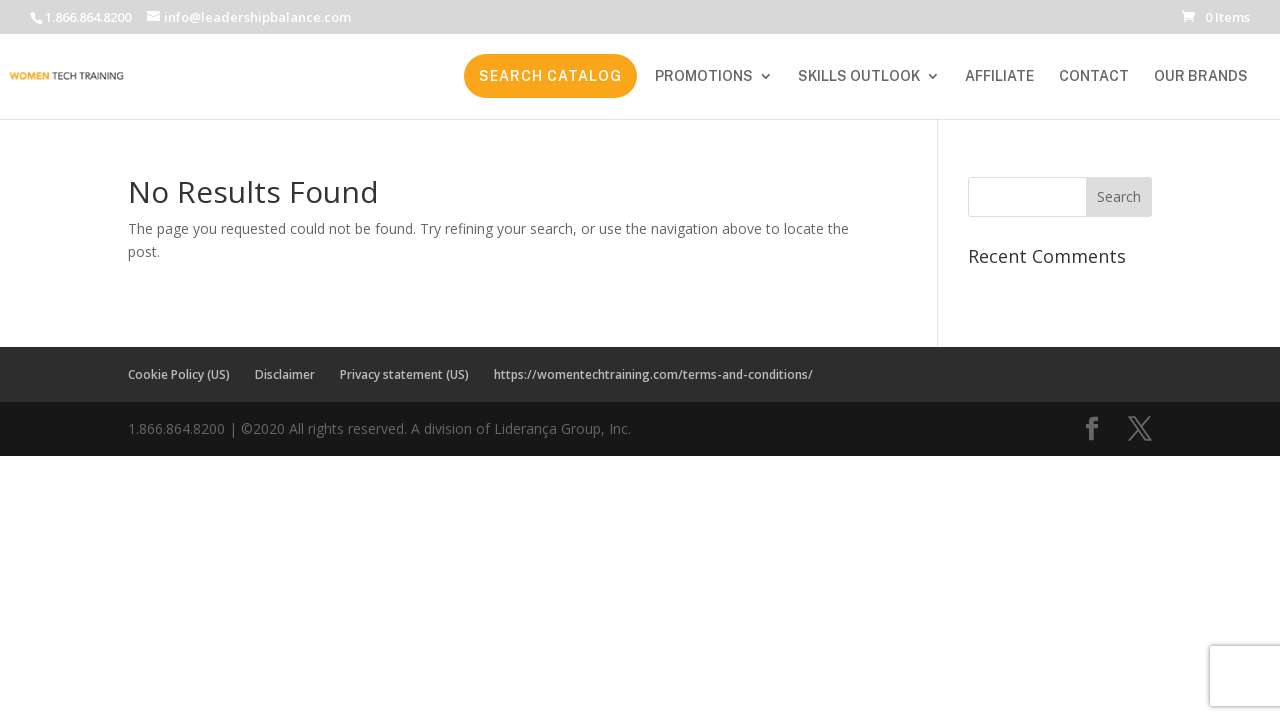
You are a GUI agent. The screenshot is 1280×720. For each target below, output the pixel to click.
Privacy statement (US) (404, 374)
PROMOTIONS (704, 76)
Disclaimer (285, 374)
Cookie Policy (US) (179, 374)
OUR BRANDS (1201, 76)
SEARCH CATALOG (550, 76)
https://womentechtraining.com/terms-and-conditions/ (653, 374)
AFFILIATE (999, 76)
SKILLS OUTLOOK (859, 76)
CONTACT (1094, 76)
